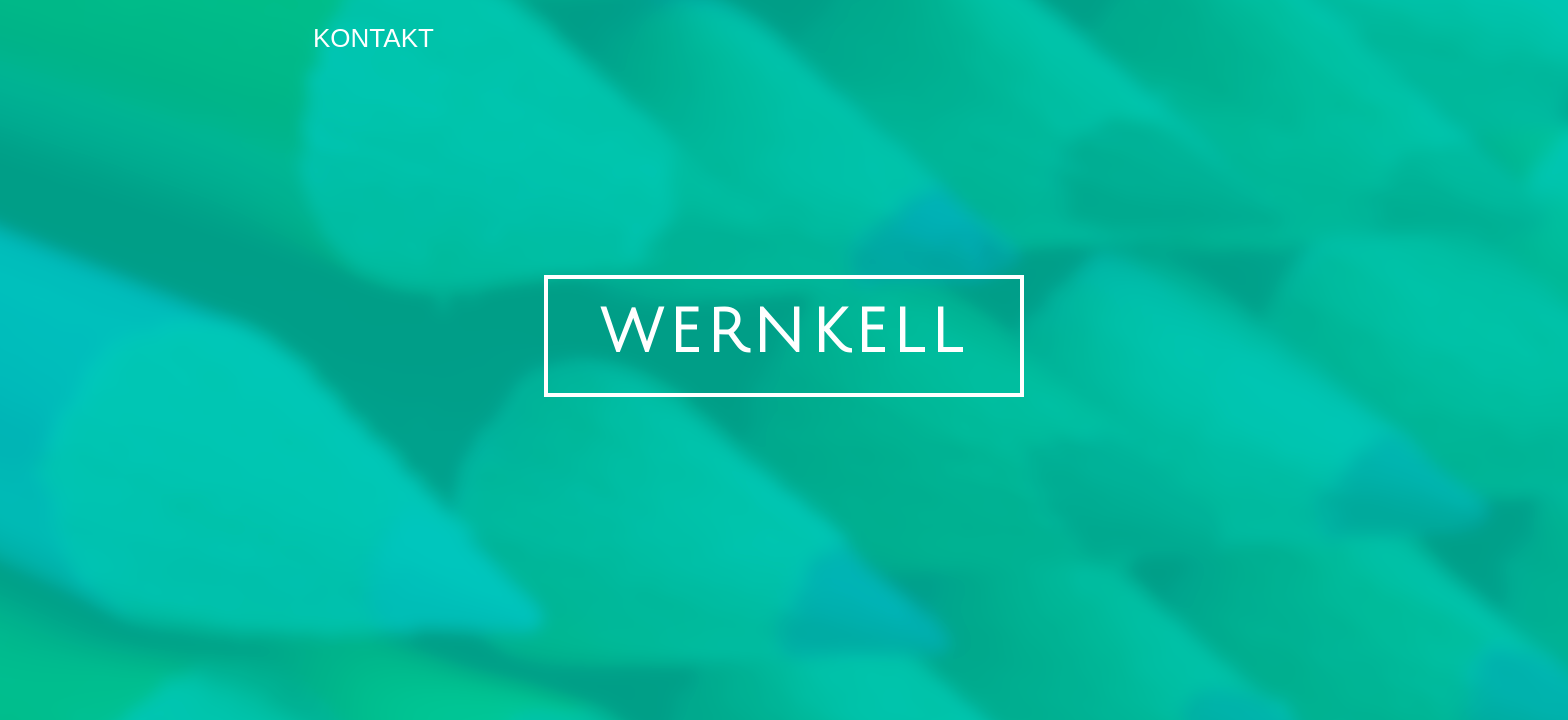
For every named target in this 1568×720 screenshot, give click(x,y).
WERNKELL (784, 333)
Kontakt (373, 38)
